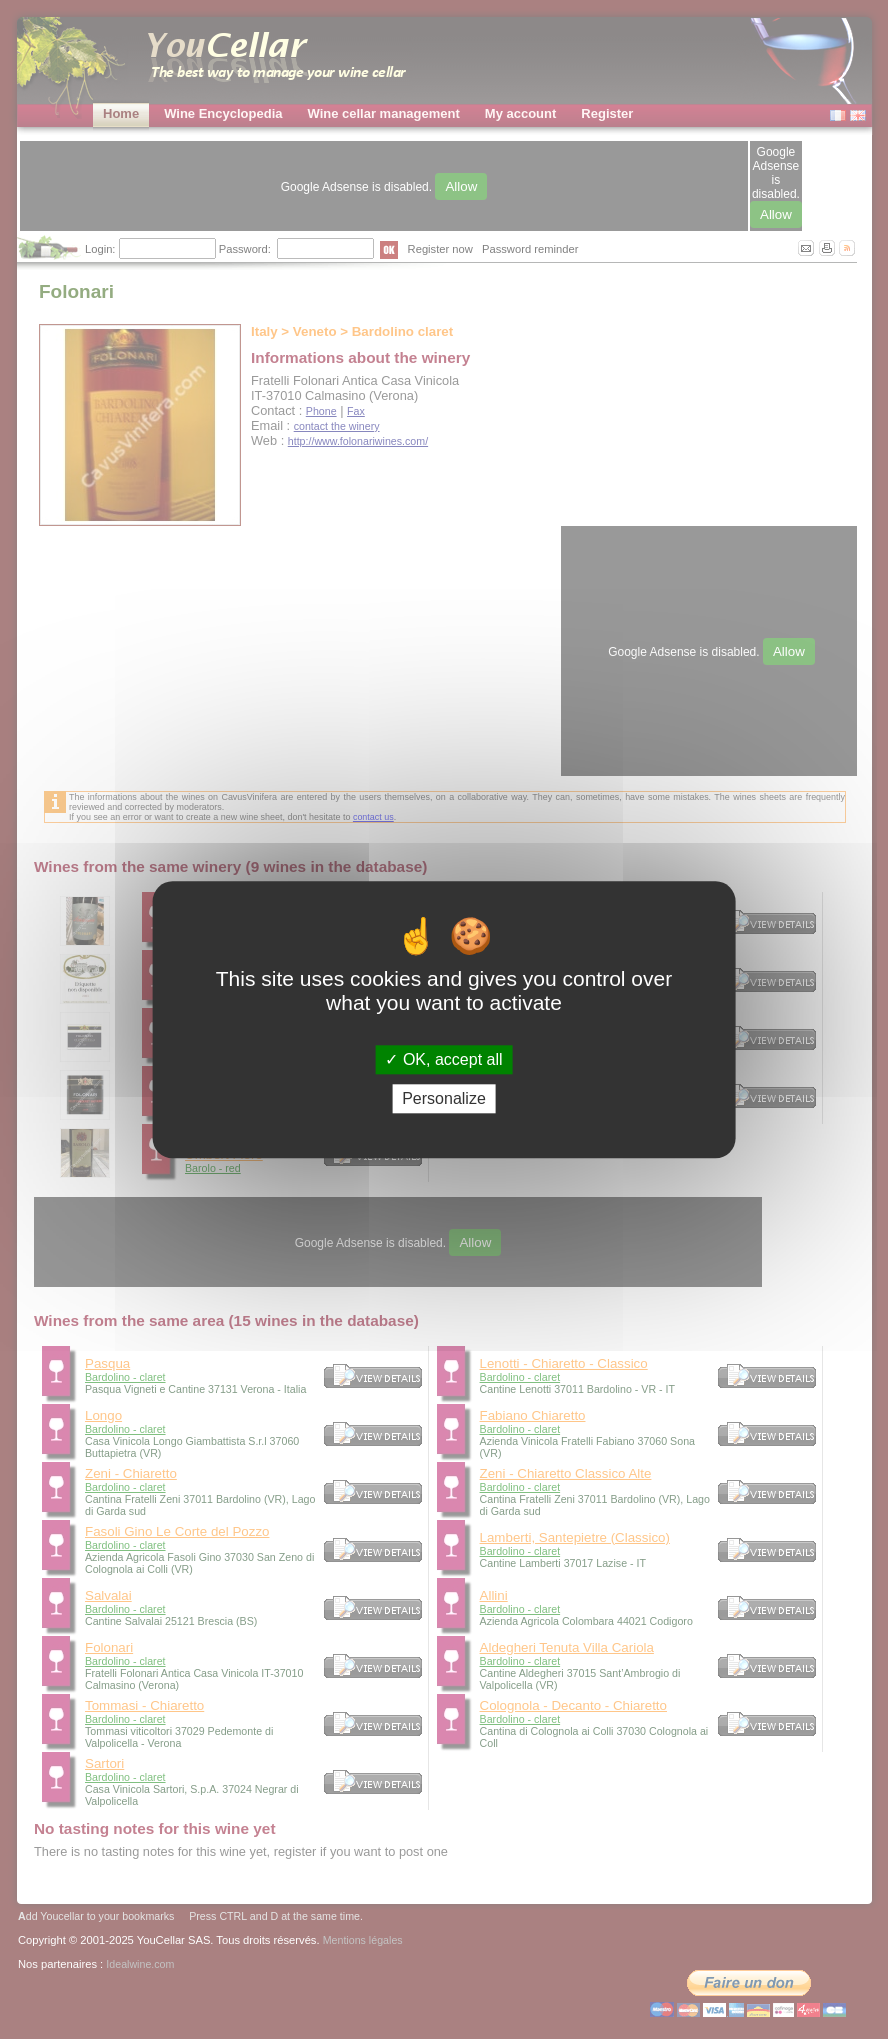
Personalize (444, 1098)
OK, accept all (443, 1059)
